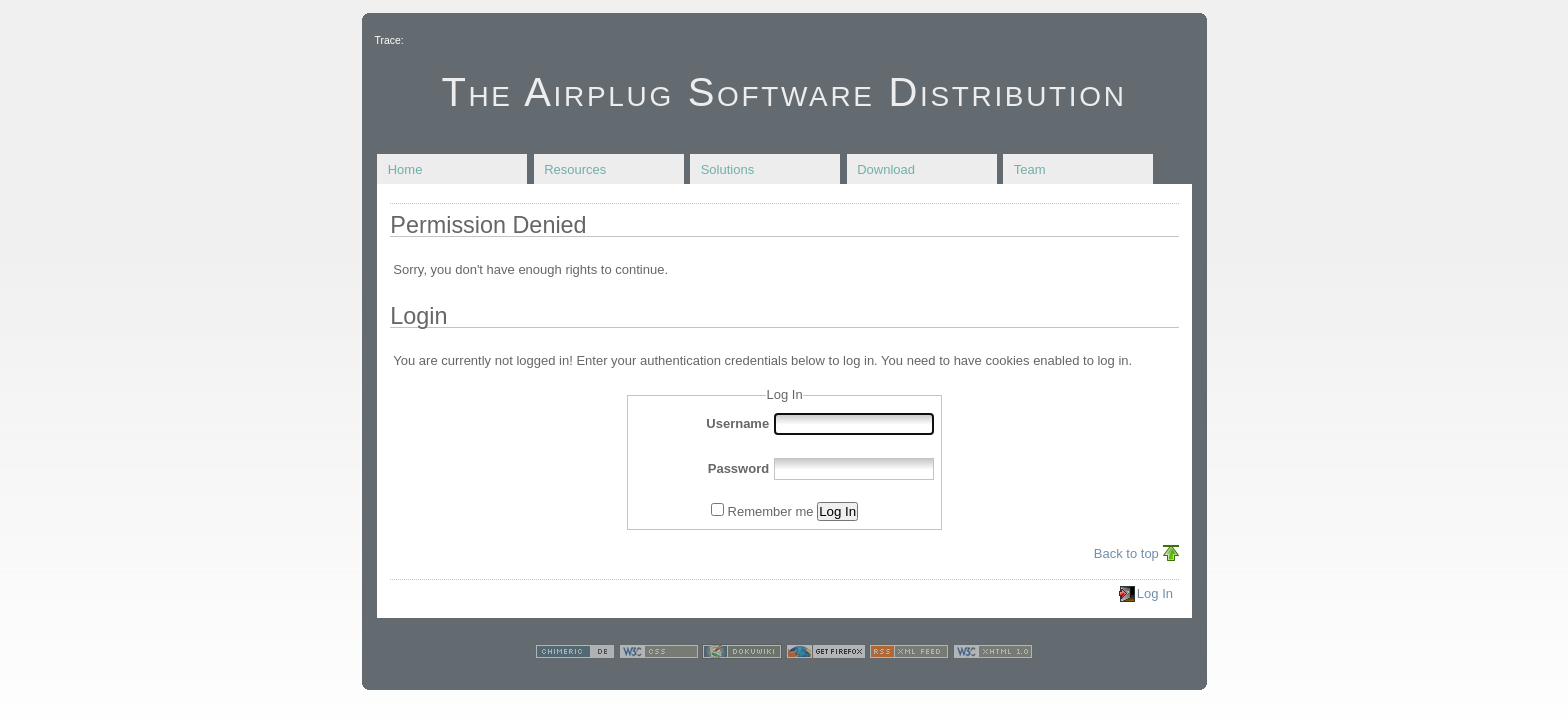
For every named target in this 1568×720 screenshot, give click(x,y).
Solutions (727, 169)
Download (886, 169)
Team (1030, 169)
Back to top (1126, 553)
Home (405, 169)
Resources (575, 169)
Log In (837, 511)
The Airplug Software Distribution (783, 92)
